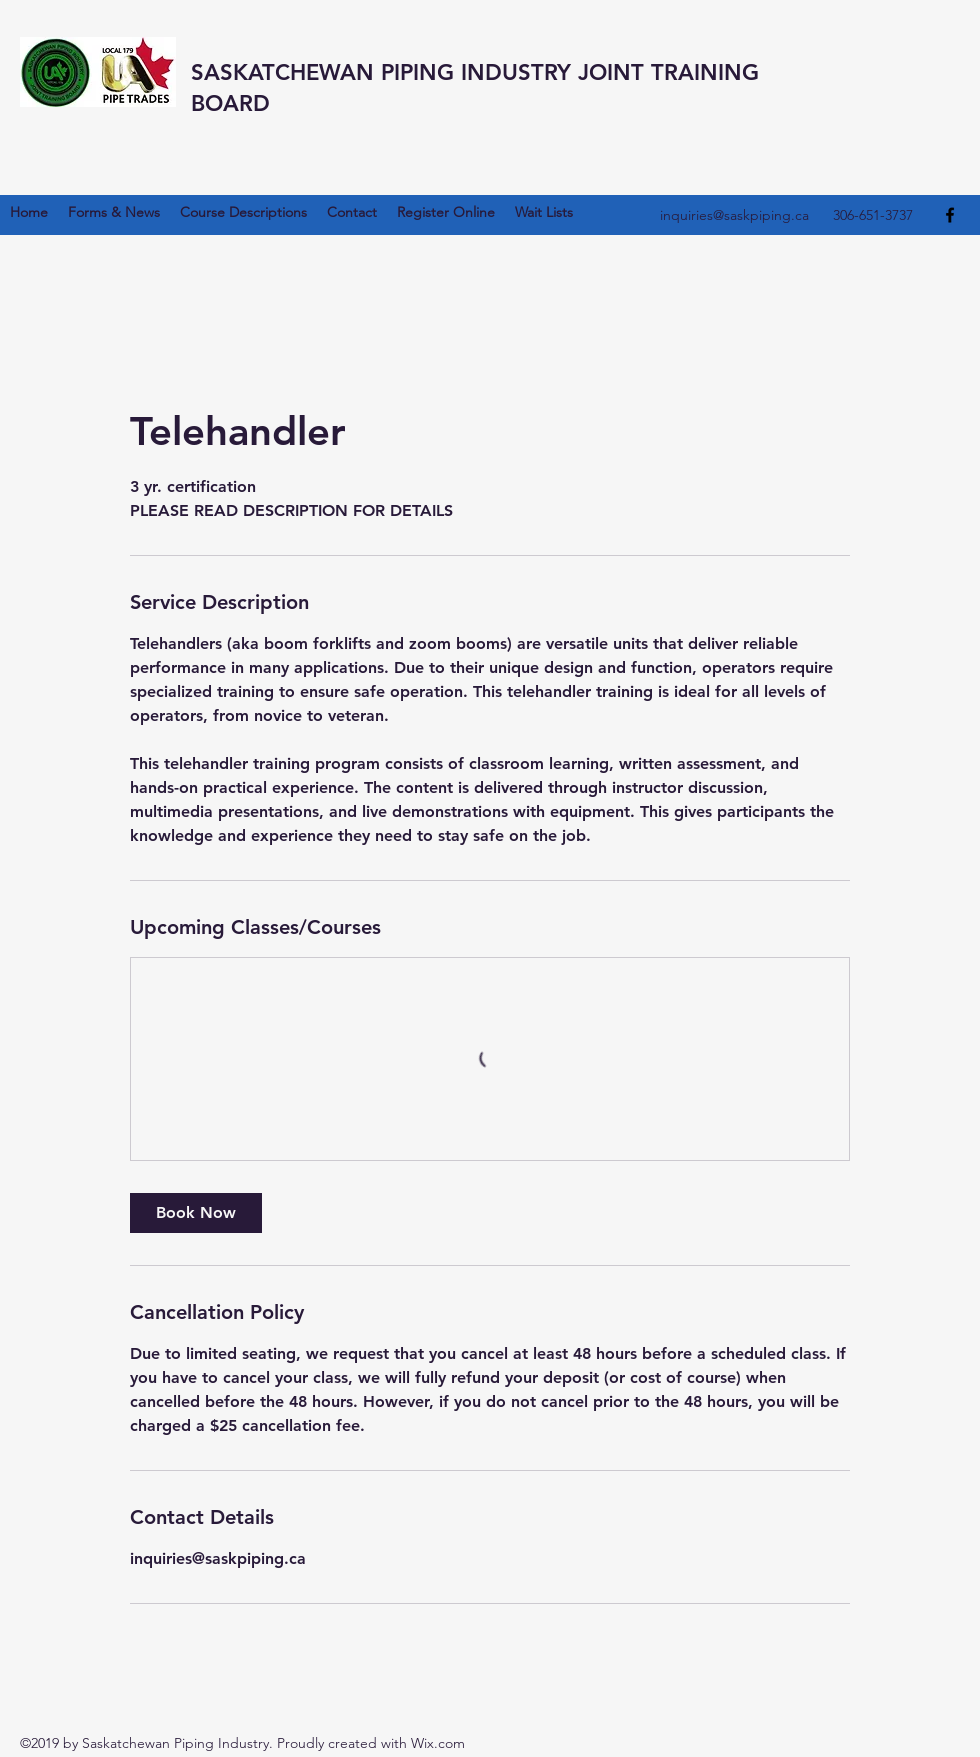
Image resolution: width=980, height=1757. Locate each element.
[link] (196, 1213)
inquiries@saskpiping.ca (734, 215)
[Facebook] (950, 215)
